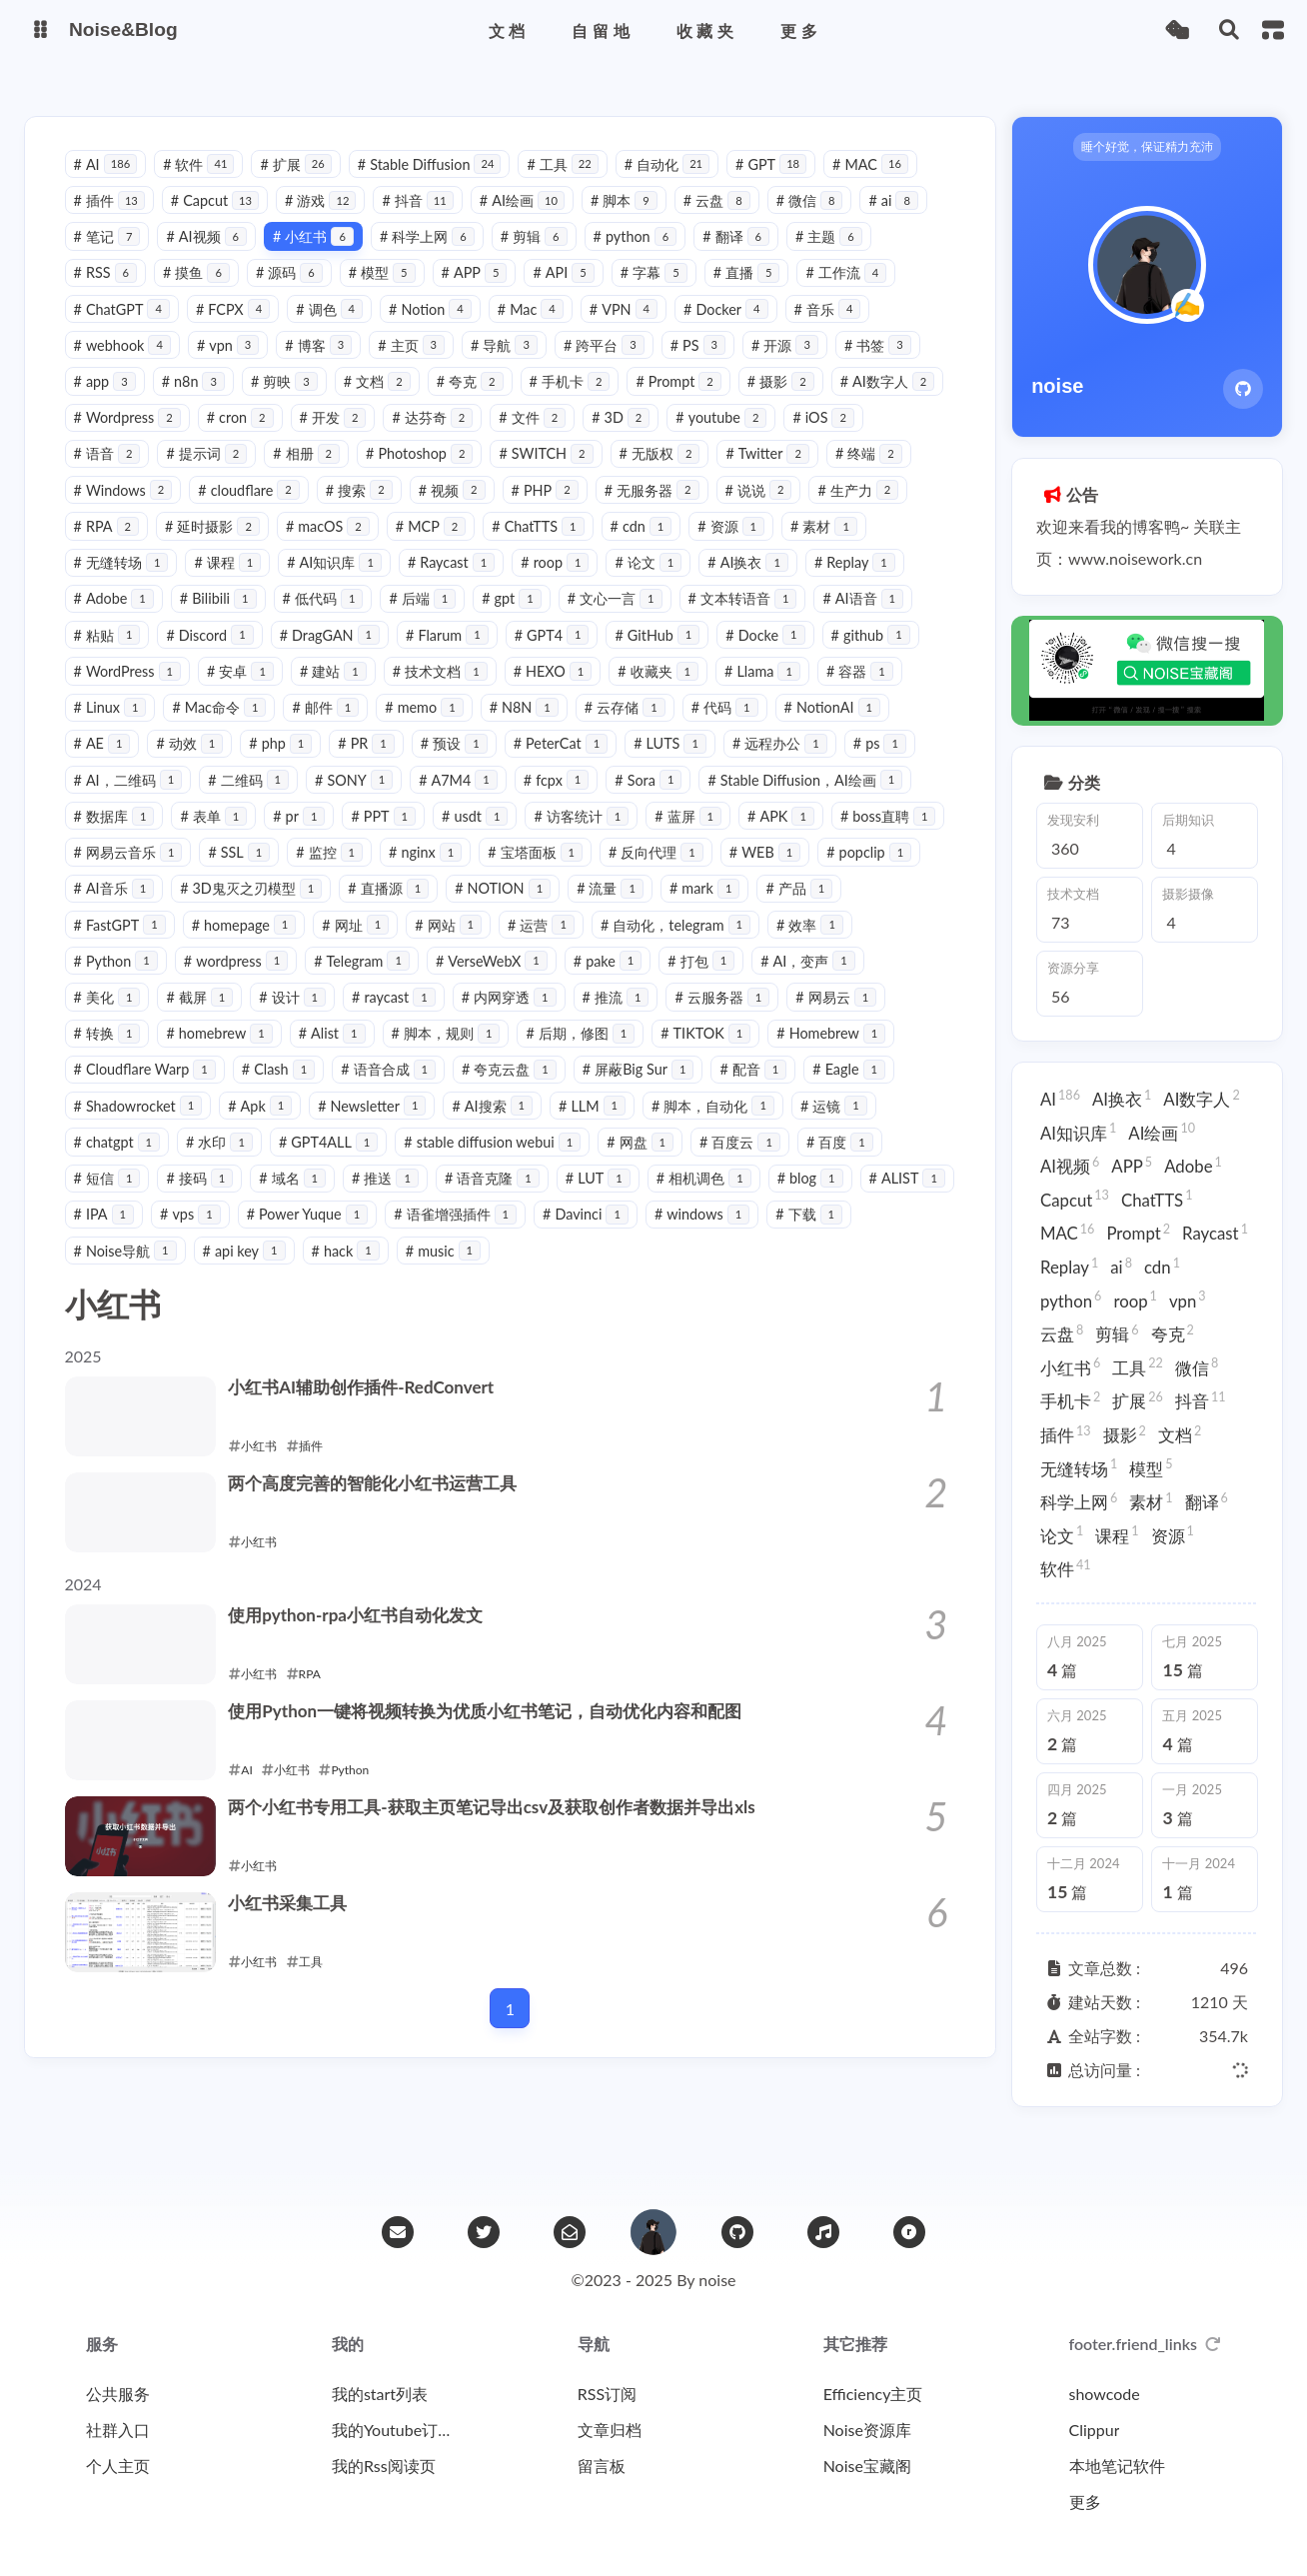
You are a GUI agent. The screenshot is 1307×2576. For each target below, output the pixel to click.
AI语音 (118, 658)
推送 (682, 1201)
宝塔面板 (846, 875)
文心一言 (725, 621)
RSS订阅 (607, 2393)
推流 (833, 1020)
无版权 (751, 476)
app (109, 404)
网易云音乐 (439, 875)
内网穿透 (726, 1020)
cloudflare (347, 513)
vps (510, 1237)
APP (479, 295)
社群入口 (118, 2429)
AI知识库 (432, 585)
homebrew (452, 1056)
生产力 (118, 549)
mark (206, 947)
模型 (386, 295)
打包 (111, 1020)
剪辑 (538, 259)
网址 (642, 947)
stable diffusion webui (831, 1165)
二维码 (453, 802)
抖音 (422, 223)
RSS (110, 295)
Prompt (683, 404)
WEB (234, 911)
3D (745, 440)
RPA (218, 549)
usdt (699, 839)
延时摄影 (323, 549)
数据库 (339, 839)
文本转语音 (853, 621)
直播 (750, 295)
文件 (657, 440)
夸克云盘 (764, 1092)
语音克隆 (788, 1201)
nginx (736, 875)
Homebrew (248, 1092)
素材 (111, 585)
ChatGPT (126, 331)
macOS (439, 549)
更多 (1085, 2501)
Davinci (121, 1273)
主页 (416, 368)
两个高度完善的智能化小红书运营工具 (386, 1505)
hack (675, 1273)
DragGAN (441, 658)
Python (389, 984)
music (772, 1273)
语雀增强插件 (774, 1237)
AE (228, 766)
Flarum (558, 658)
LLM (111, 1165)
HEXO (662, 694)
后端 (534, 621)
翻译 (740, 259)
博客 (323, 368)
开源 (789, 368)
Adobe (225, 621)
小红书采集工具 (296, 1925)
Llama (872, 694)
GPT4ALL (667, 1165)
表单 (439, 839)
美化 (325, 1020)
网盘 (111, 1201)
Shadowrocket (471, 1129)
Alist (564, 1056)
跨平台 (608, 368)
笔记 (111, 259)
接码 (496, 1201)
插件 (113, 223)
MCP (542, 549)
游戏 (325, 223)
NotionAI (126, 766)
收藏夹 (767, 694)
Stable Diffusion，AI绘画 (175, 839)
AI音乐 (447, 911)
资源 (842, 549)
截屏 (417, 1020)
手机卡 (574, 404)
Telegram (635, 984)
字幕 (658, 295)
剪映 (288, 404)
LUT (894, 1201)
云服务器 (125, 1056)
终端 (111, 513)
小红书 (318, 259)
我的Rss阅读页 (384, 2465)
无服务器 (748, 513)
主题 (832, 259)
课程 (325, 585)
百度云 (211, 1201)
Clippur (1094, 2429)
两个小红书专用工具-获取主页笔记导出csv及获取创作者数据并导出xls (511, 1829)
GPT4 (663, 658)
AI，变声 (218, 1020)
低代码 (434, 621)
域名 (589, 1201)
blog (232, 1237)
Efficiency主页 (873, 2393)
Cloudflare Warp (400, 1092)
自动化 (671, 186)
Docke (875, 658)
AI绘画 (526, 223)
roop (652, 585)
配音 (249, 1129)
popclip (338, 911)
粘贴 (218, 658)
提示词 (298, 476)
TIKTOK (123, 1092)
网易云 (239, 1056)
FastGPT (406, 947)
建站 (442, 694)
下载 (344, 1273)
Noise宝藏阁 (867, 2465)
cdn (752, 549)
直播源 (721, 911)
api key (574, 1273)
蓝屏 (111, 875)
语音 (199, 476)
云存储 (721, 730)
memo (522, 730)
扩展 (300, 186)
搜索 (456, 513)
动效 (316, 766)
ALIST (329, 1237)
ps (225, 802)
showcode (1104, 2393)
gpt (623, 621)
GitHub (768, 658)
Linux (207, 730)
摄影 (784, 404)
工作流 (850, 295)
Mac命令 (317, 730)
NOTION (836, 911)
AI (110, 186)
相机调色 (125, 1237)
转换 (339, 1056)
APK (204, 875)
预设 (581, 766)
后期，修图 (812, 1056)
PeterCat (687, 766)
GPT (775, 186)
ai (897, 223)
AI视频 (211, 259)
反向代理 (125, 911)
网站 (734, 947)
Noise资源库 (867, 2429)
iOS (109, 476)
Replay (118, 621)
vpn (232, 368)
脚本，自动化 (232, 1165)
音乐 (831, 331)
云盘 (720, 223)
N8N (621, 730)
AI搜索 (825, 1129)
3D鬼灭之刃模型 (584, 911)
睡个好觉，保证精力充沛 (1141, 166)
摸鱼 (201, 295)
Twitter (858, 476)
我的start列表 (380, 2393)
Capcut (219, 223)
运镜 (353, 1165)
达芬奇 (558, 440)
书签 (881, 368)
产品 (300, 947)
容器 (111, 730)
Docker (730, 331)
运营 (827, 947)
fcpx (759, 802)
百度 (311, 1201)
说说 (855, 513)
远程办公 (125, 802)
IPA (423, 1237)
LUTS (796, 766)
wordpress (509, 984)
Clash (533, 1092)
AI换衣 (845, 585)
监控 (641, 875)
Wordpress (252, 440)
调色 (334, 331)
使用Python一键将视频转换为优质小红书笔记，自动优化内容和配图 (504, 1733)
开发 (458, 440)
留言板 (602, 2465)
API (568, 295)
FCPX (237, 331)
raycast (612, 1020)
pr (525, 839)
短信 (404, 1201)
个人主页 (118, 2465)
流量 (111, 947)
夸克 (474, 404)
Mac (535, 331)
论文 (745, 585)
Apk (594, 1129)
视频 (549, 513)
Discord (321, 658)
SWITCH (637, 476)
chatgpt (456, 1165)
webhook (126, 368)
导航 (509, 368)
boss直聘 (312, 875)
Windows (220, 513)
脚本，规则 (678, 1056)
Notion (435, 331)
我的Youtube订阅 (392, 2429)
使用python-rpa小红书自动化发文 (367, 1637)
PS (701, 368)
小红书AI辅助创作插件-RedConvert (372, 1409)
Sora (852, 802)
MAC (875, 186)
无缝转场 (218, 585)
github (117, 694)
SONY (559, 802)
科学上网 (431, 259)
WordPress (237, 694)
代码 (821, 730)
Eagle (344, 1129)
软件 (203, 186)
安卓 (350, 694)
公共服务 (118, 2393)
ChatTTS (649, 549)
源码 (293, 295)
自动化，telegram (153, 984)
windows (237, 1273)
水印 (558, 1165)
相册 (398, 476)
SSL (551, 875)
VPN (627, 331)
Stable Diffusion (434, 186)
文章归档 (610, 2429)
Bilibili (329, 621)
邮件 (423, 730)
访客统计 (806, 839)
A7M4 (663, 802)
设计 (510, 1020)
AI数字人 (125, 440)
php (407, 766)
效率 (287, 984)
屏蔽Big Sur (134, 1129)
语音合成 (644, 1092)
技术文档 (549, 694)
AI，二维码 (332, 802)
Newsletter (705, 1129)
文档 (381, 404)
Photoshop (511, 476)
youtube (845, 440)
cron (365, 440)
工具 (567, 186)
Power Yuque (626, 1237)
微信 (813, 223)
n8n (197, 404)
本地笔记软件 (1117, 2465)
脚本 (628, 223)
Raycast (548, 585)
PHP (642, 513)
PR (493, 766)
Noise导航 (455, 1273)
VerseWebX (764, 984)
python (639, 259)
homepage (530, 947)
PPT (609, 839)
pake (880, 984)
